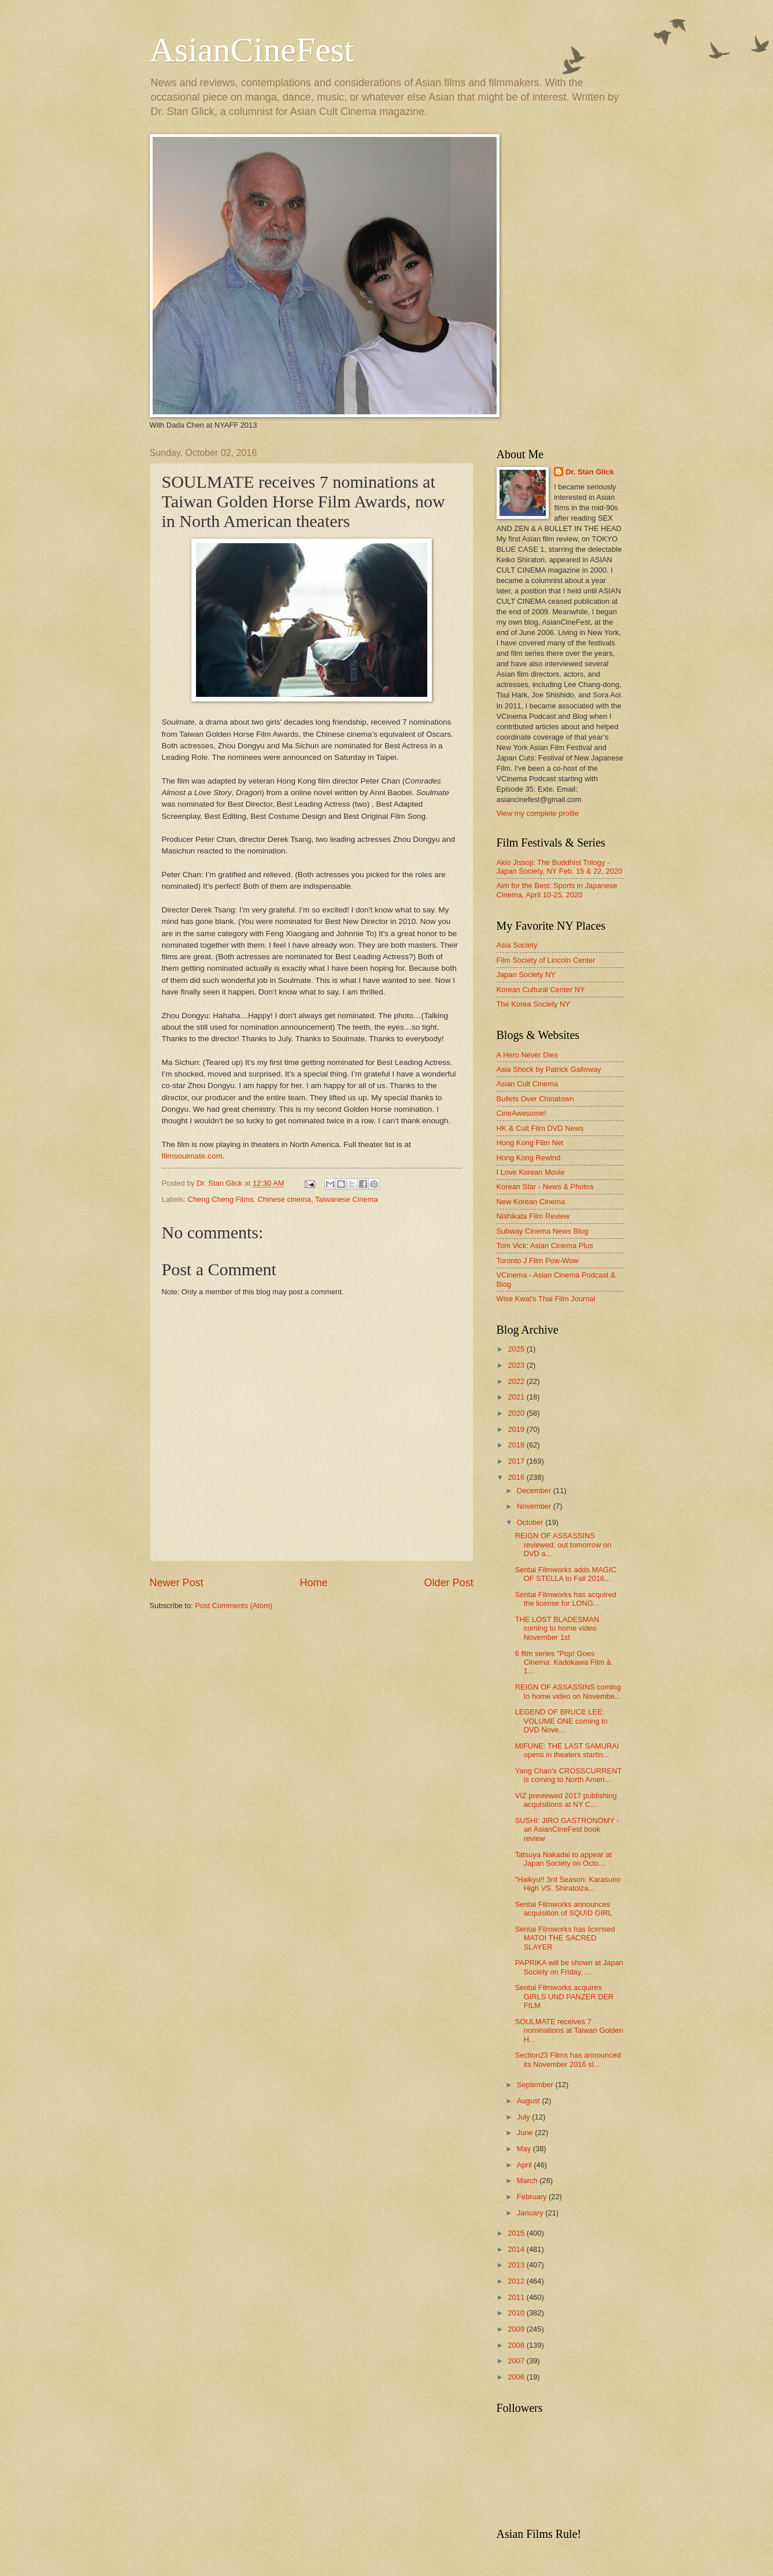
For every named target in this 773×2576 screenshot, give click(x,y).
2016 (517, 1477)
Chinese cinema (284, 1199)
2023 (517, 1365)
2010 (517, 2312)
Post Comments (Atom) (233, 1605)
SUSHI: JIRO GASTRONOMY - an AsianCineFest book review (567, 1829)
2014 (517, 2249)
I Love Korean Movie (531, 1172)
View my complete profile (538, 813)
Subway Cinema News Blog (543, 1231)
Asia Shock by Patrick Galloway (549, 1069)
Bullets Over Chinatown (536, 1098)
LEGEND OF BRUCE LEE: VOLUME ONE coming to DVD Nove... (561, 1721)
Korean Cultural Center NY (541, 989)
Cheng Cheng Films (221, 1199)
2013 (517, 2265)
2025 (517, 1349)
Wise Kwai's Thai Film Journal (546, 1298)
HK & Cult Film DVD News (540, 1128)
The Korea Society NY (533, 1004)
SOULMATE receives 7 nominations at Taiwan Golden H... (569, 2030)
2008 (517, 2345)
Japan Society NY (526, 974)
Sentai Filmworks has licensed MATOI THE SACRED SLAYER (565, 1938)
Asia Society (517, 945)
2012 (517, 2281)
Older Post (448, 1582)
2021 (517, 1397)
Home (313, 1582)
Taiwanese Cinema (346, 1199)
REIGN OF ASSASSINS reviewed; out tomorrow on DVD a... (563, 1544)
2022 (517, 1381)
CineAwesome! (521, 1113)
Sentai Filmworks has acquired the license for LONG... (565, 1599)
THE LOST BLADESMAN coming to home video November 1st (557, 1628)
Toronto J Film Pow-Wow (538, 1260)
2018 (517, 1445)
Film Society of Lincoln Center (546, 960)
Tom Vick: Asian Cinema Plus (545, 1245)
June (526, 2132)
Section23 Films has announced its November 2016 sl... (568, 2059)
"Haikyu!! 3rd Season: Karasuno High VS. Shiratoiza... (568, 1883)
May (525, 2148)
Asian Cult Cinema (528, 1083)
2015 (517, 2233)
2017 (517, 1461)
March (528, 2180)
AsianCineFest (252, 50)
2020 (517, 1413)
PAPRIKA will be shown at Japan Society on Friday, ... (569, 1967)
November (535, 1506)
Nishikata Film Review (533, 1216)
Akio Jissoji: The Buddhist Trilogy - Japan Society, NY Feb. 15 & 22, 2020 (560, 866)
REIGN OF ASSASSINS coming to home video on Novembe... (568, 1691)
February (533, 2196)
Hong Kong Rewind (529, 1157)
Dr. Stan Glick (589, 471)
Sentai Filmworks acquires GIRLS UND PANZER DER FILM (564, 1996)
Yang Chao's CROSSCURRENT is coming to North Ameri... (568, 1775)
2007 (517, 2360)
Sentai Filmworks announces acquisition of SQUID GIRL (563, 1908)
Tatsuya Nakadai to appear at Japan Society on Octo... (563, 1859)
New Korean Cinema (531, 1201)
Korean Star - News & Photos (545, 1186)
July (524, 2117)
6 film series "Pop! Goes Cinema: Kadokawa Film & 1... (563, 1662)
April (525, 2165)
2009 (517, 2329)
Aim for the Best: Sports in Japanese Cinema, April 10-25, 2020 (557, 890)
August (529, 2100)
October (531, 1522)
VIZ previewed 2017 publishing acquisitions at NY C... (566, 1800)
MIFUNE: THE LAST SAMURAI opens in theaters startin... (567, 1750)
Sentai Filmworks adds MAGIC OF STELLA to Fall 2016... (565, 1574)
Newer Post (177, 1582)
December (535, 1490)
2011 (517, 2297)
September (536, 2084)
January (531, 2212)
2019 (517, 1429)
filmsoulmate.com (192, 1156)
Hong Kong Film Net (530, 1142)
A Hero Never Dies (528, 1055)
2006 (517, 2377)
